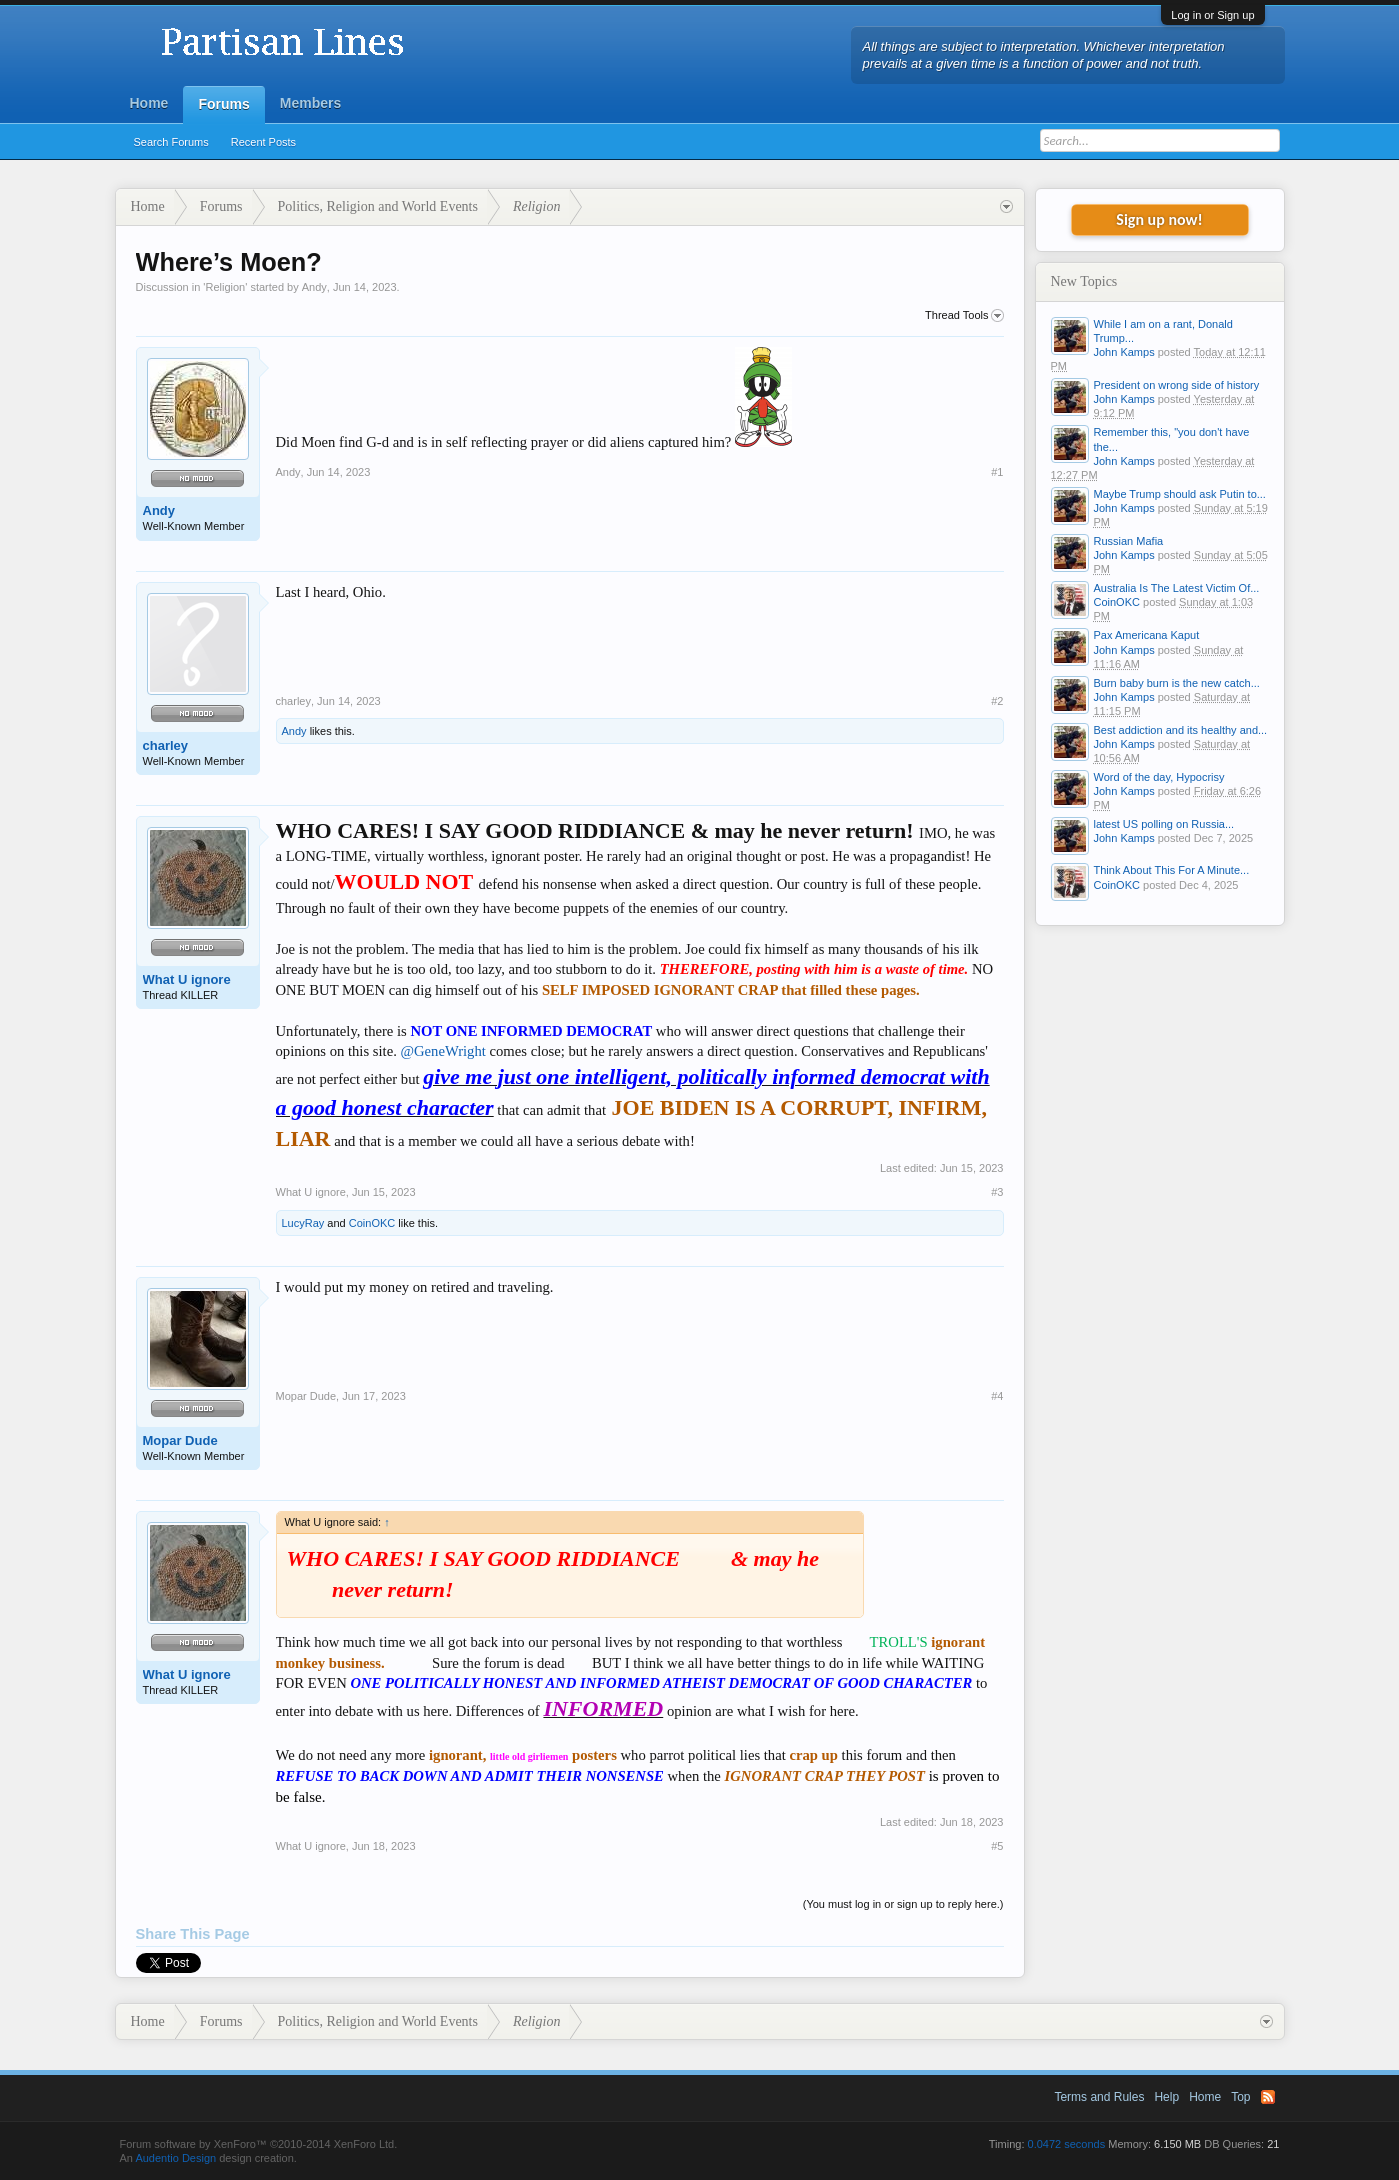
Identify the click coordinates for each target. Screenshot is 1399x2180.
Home (149, 103)
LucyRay (303, 1223)
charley (166, 745)
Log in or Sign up (1212, 15)
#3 (997, 1192)
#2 (997, 701)
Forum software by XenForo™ (259, 2144)
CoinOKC (372, 1223)
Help (1166, 2097)
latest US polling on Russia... (1164, 824)
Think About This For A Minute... (1172, 870)
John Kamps (1124, 352)
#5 (997, 1846)
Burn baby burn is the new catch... (1177, 683)
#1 (997, 472)
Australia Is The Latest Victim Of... (1177, 588)
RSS (1268, 2097)
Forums (223, 104)
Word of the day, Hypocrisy (1159, 777)
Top (1240, 2097)
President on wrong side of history (1177, 385)
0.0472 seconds (1067, 2144)
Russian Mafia (1129, 541)
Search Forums (171, 142)
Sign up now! (1159, 219)
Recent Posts (263, 142)
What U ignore (187, 979)
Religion (225, 287)
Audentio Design (175, 2158)
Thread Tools (964, 316)
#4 (997, 1396)
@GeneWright (443, 1051)
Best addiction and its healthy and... (1181, 730)
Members (310, 103)
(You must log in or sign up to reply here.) (903, 1904)
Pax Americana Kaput (1147, 635)
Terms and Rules (1099, 2097)
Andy (314, 287)
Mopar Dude (180, 1440)
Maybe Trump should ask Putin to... (1180, 494)
